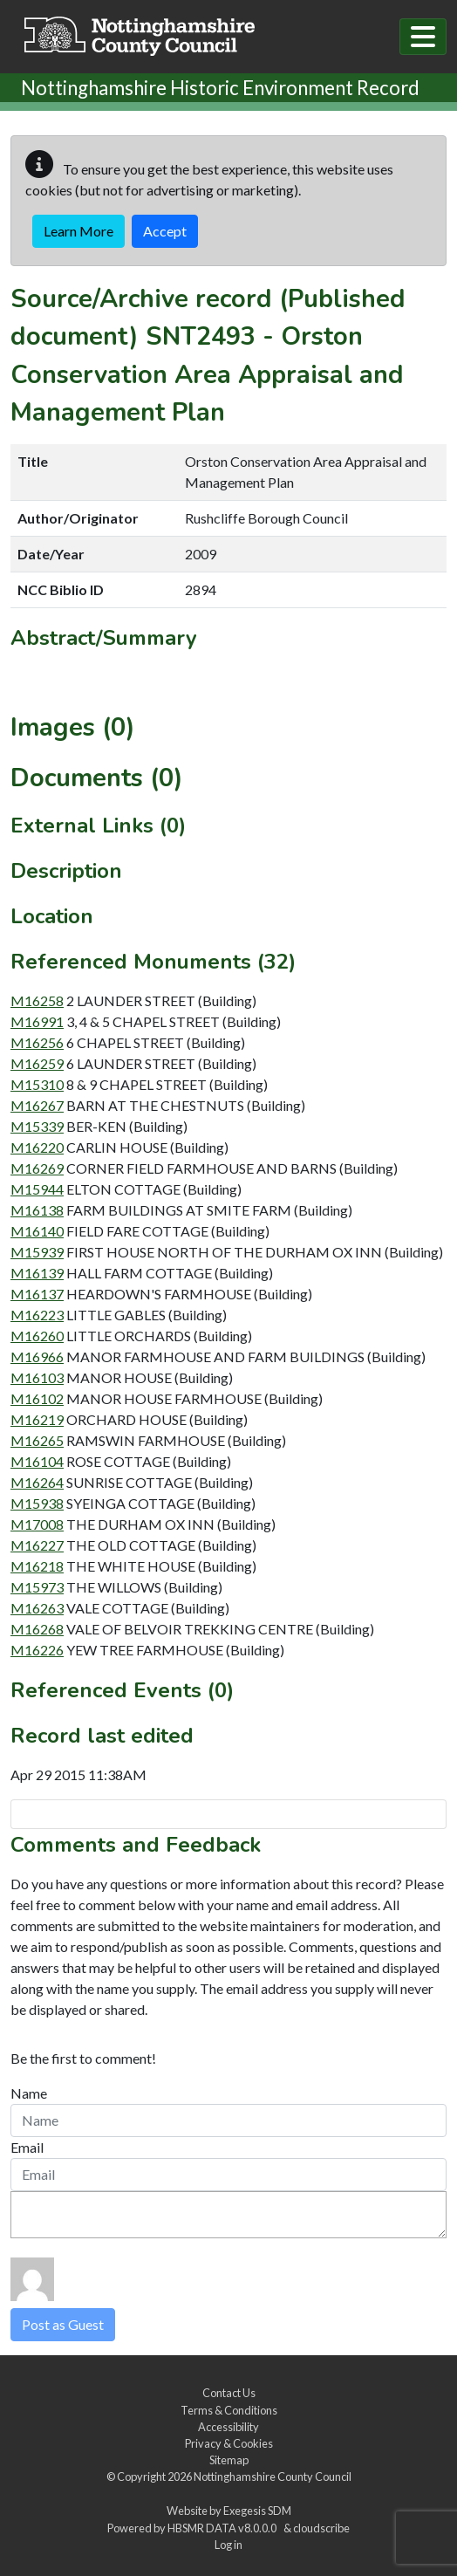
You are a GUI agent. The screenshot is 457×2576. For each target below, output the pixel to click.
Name (28, 2093)
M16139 (37, 1272)
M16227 (37, 1545)
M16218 (37, 1566)
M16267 (37, 1105)
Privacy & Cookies (229, 2443)
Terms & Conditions (229, 2410)
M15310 (37, 1084)
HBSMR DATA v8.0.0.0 (223, 2528)
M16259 (37, 1063)
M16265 (37, 1440)
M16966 (37, 1356)
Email (27, 2147)
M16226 (37, 1649)
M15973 (37, 1587)
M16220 (37, 1147)
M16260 (37, 1335)
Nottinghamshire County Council (272, 2477)
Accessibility (228, 2427)
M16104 (37, 1461)
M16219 (37, 1419)
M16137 (37, 1293)
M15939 (37, 1251)
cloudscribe (321, 2528)
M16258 (37, 1000)
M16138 (37, 1210)
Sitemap (229, 2460)
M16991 (37, 1021)
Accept (165, 231)
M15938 (37, 1503)
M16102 (37, 1398)
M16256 (37, 1042)
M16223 (37, 1314)
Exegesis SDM (257, 2511)
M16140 (37, 1231)
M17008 (37, 1524)
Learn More (78, 231)
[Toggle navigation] (423, 36)
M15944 (37, 1189)
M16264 (37, 1482)
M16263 (37, 1608)
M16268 (37, 1628)
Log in (228, 2545)
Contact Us (229, 2393)
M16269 (37, 1168)
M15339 (37, 1126)
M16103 (37, 1377)
